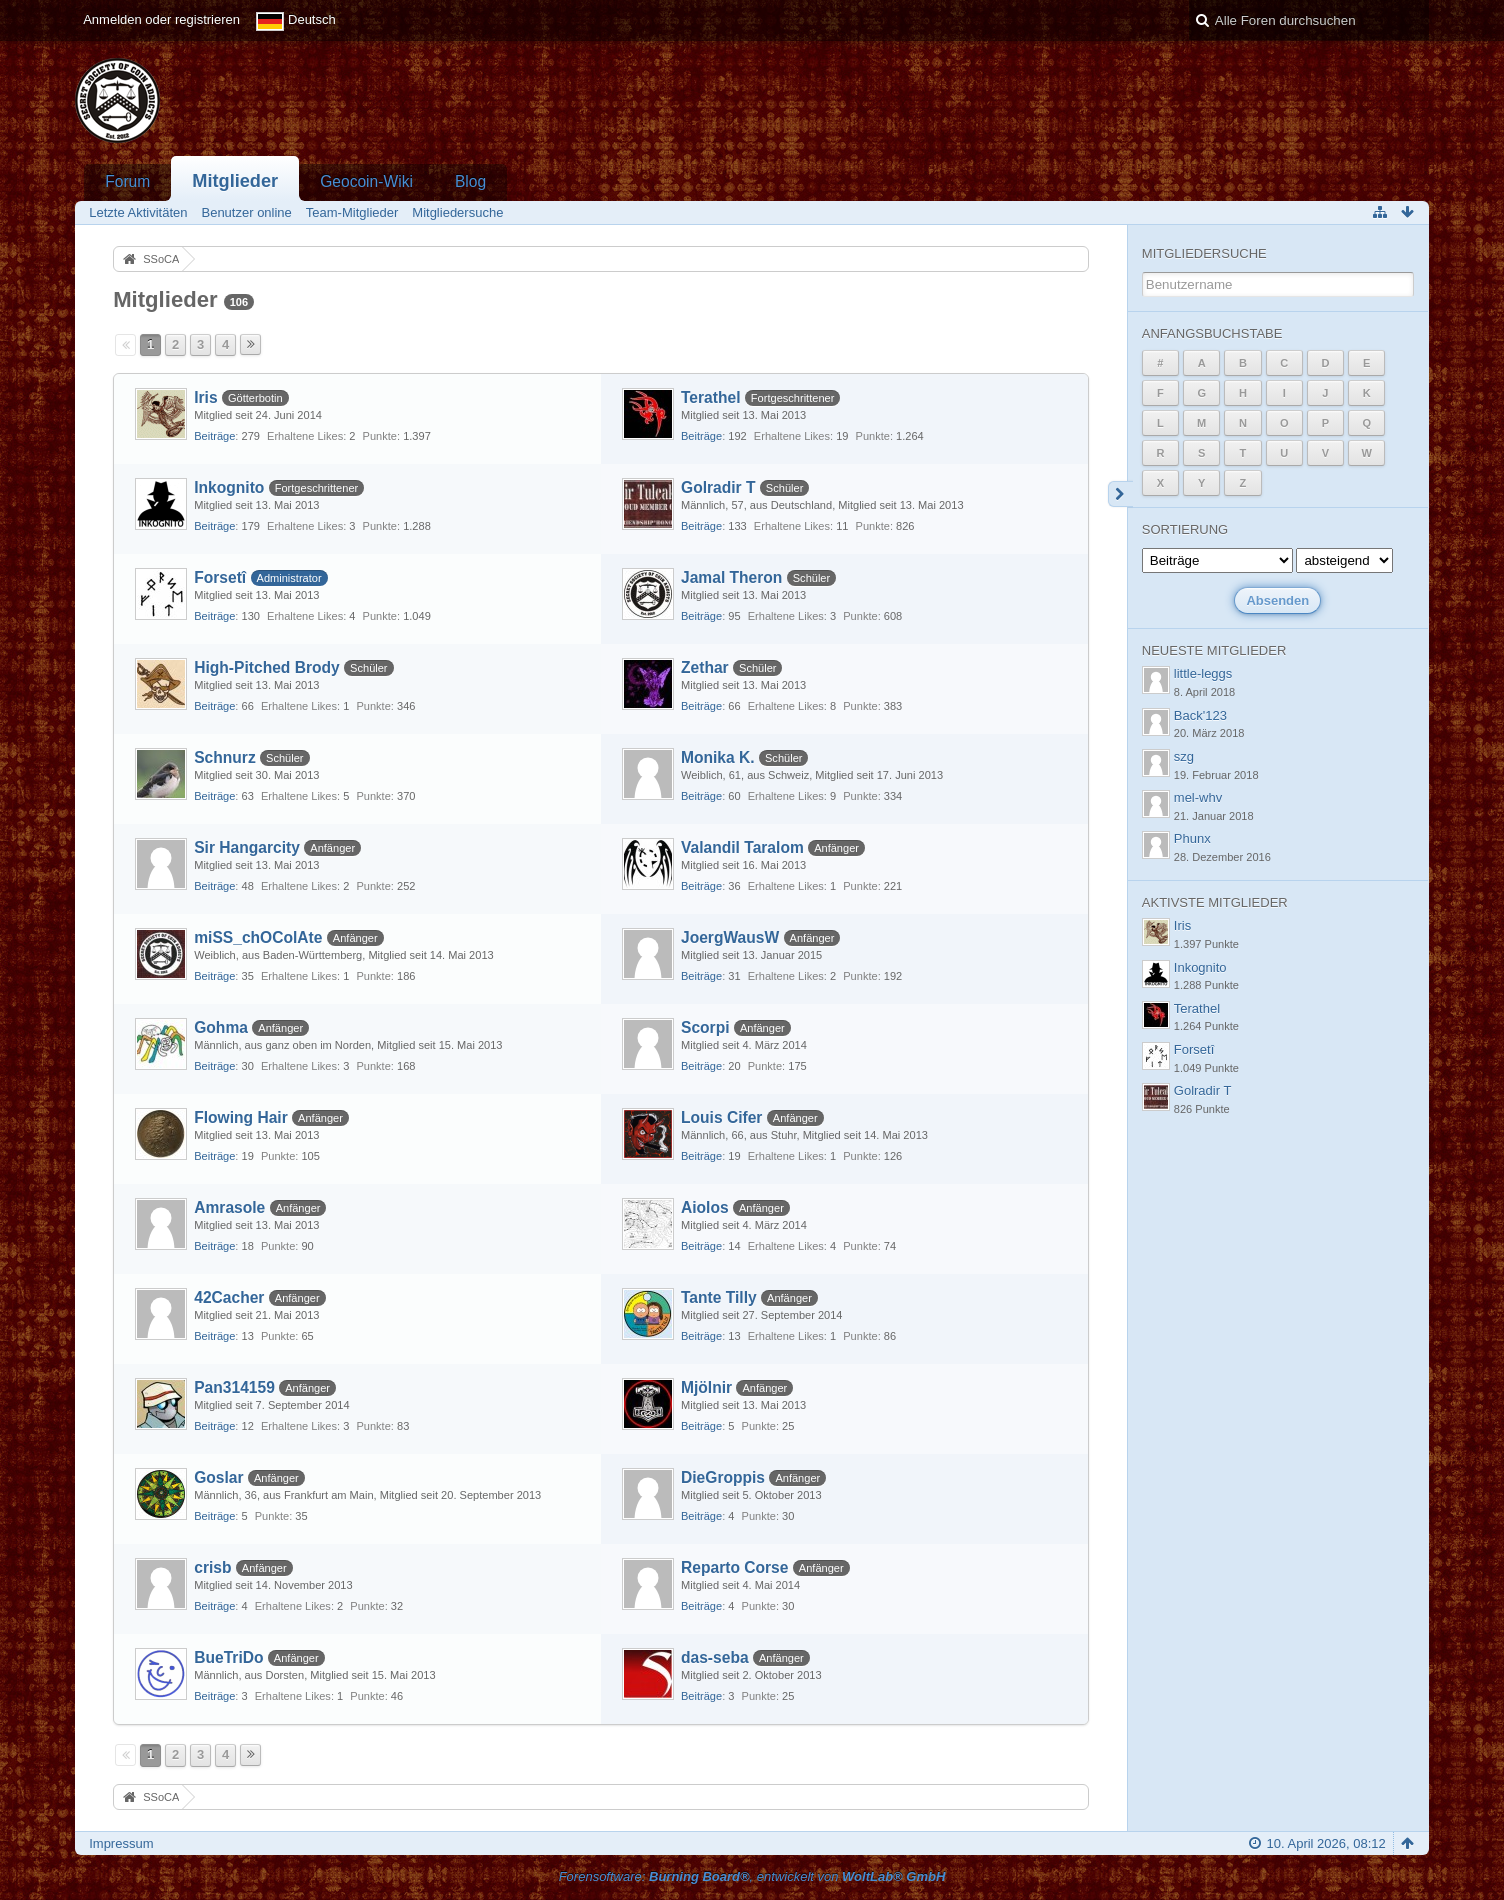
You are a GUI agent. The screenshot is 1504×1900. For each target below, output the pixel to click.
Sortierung (1185, 529)
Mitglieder (235, 181)
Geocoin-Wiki (366, 181)
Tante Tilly (719, 1297)
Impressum (121, 1843)
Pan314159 (234, 1387)
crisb (212, 1567)
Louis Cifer (721, 1117)
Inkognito (229, 487)
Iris (205, 397)
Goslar (218, 1477)
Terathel (711, 397)
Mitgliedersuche (1204, 253)
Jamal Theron (731, 577)
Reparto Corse (734, 1567)
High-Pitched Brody (267, 667)
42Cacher (229, 1297)
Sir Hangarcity (247, 847)
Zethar (705, 667)
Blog (470, 181)
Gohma (221, 1027)
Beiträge (214, 436)
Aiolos (705, 1207)
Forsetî (220, 577)
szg (1184, 756)
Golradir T (718, 487)
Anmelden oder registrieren (161, 19)
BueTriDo (228, 1657)
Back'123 (1200, 715)
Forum (127, 181)
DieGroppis (723, 1477)
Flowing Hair (241, 1117)
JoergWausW (730, 937)
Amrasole (229, 1207)
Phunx (1192, 838)
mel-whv (1198, 797)
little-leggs (1203, 673)
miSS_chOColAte (258, 937)
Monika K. (718, 757)
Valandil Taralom (742, 847)
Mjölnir (706, 1387)
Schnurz (225, 757)
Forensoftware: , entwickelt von (752, 1876)
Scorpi (705, 1027)
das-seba (715, 1657)
